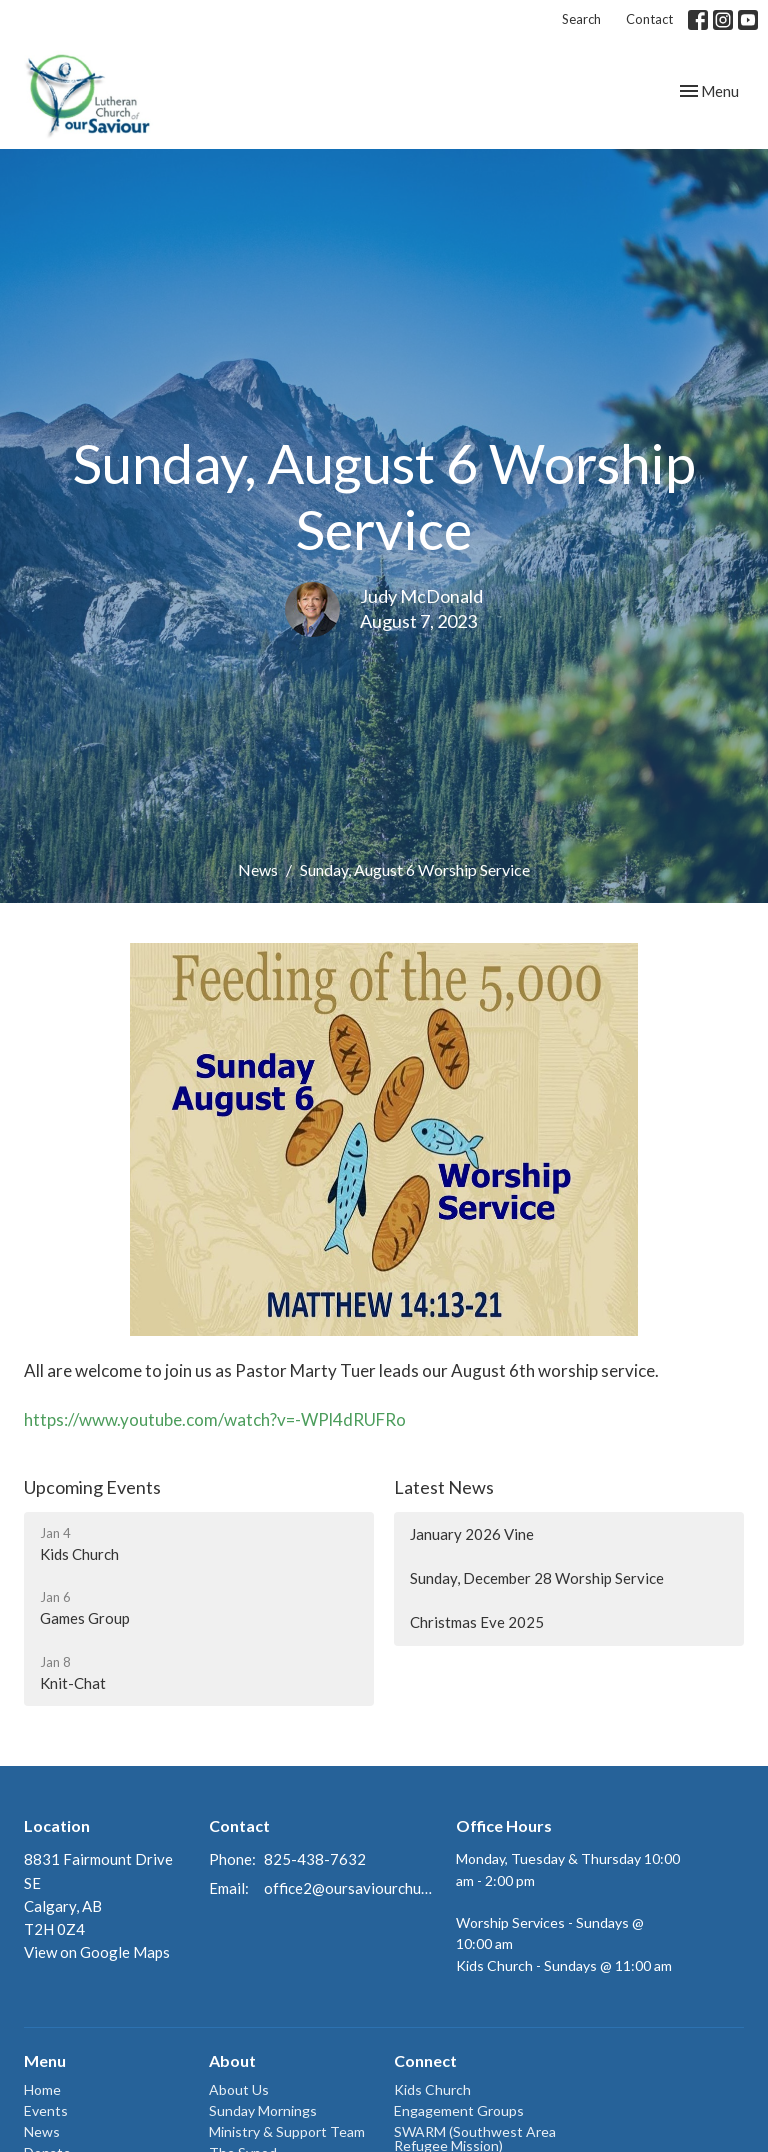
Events (46, 2110)
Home (42, 2089)
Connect (425, 2060)
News (258, 869)
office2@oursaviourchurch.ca (350, 1888)
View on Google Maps (97, 1952)
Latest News (444, 1487)
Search (581, 19)
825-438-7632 (315, 1859)
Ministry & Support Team (287, 2131)
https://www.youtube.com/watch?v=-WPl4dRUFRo (215, 1419)
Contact (649, 19)
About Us (239, 2089)
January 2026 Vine (472, 1534)
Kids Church (432, 2089)
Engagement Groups (459, 2110)
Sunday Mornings (263, 2110)
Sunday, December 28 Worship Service (537, 1578)
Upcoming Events (92, 1487)
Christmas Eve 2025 (477, 1622)
